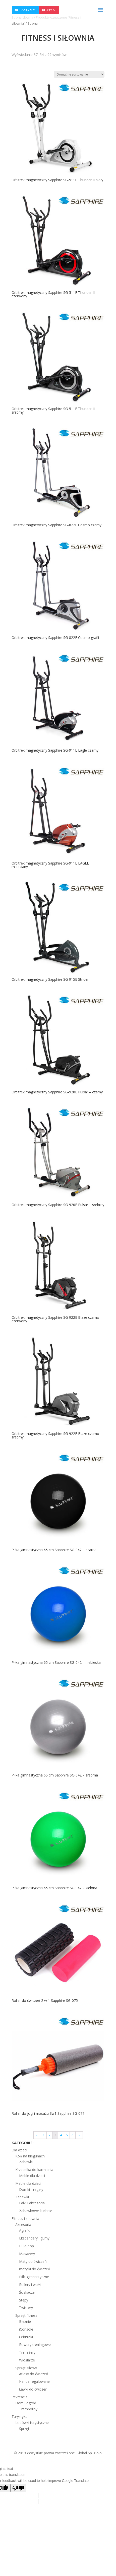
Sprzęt (24, 2428)
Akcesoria (23, 2224)
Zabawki (26, 2161)
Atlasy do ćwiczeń (33, 2373)
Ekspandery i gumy (34, 2238)
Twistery (26, 2307)
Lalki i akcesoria (32, 2203)
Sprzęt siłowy (26, 2367)
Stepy (23, 2300)
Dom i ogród (25, 2403)
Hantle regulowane (34, 2381)
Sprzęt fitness (26, 2315)
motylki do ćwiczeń (34, 2269)
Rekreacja (20, 2397)
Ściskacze (27, 2292)
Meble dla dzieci (32, 2175)
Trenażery (27, 2352)
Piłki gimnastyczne (34, 2276)
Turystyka (19, 2416)
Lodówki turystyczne (32, 2422)
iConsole (26, 2329)
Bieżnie (25, 2321)
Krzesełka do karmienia (34, 2169)
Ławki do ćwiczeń (33, 2389)
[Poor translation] (18, 2488)
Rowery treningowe (35, 2344)
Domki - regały (31, 2189)
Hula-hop (26, 2245)
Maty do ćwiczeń (33, 2261)
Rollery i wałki (30, 2284)
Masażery (27, 2253)
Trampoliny (28, 2409)
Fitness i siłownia (25, 2218)
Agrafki (24, 2230)
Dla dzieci (19, 2150)
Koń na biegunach (30, 2156)
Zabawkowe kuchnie (35, 2210)
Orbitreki (26, 2337)
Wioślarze (27, 2360)
